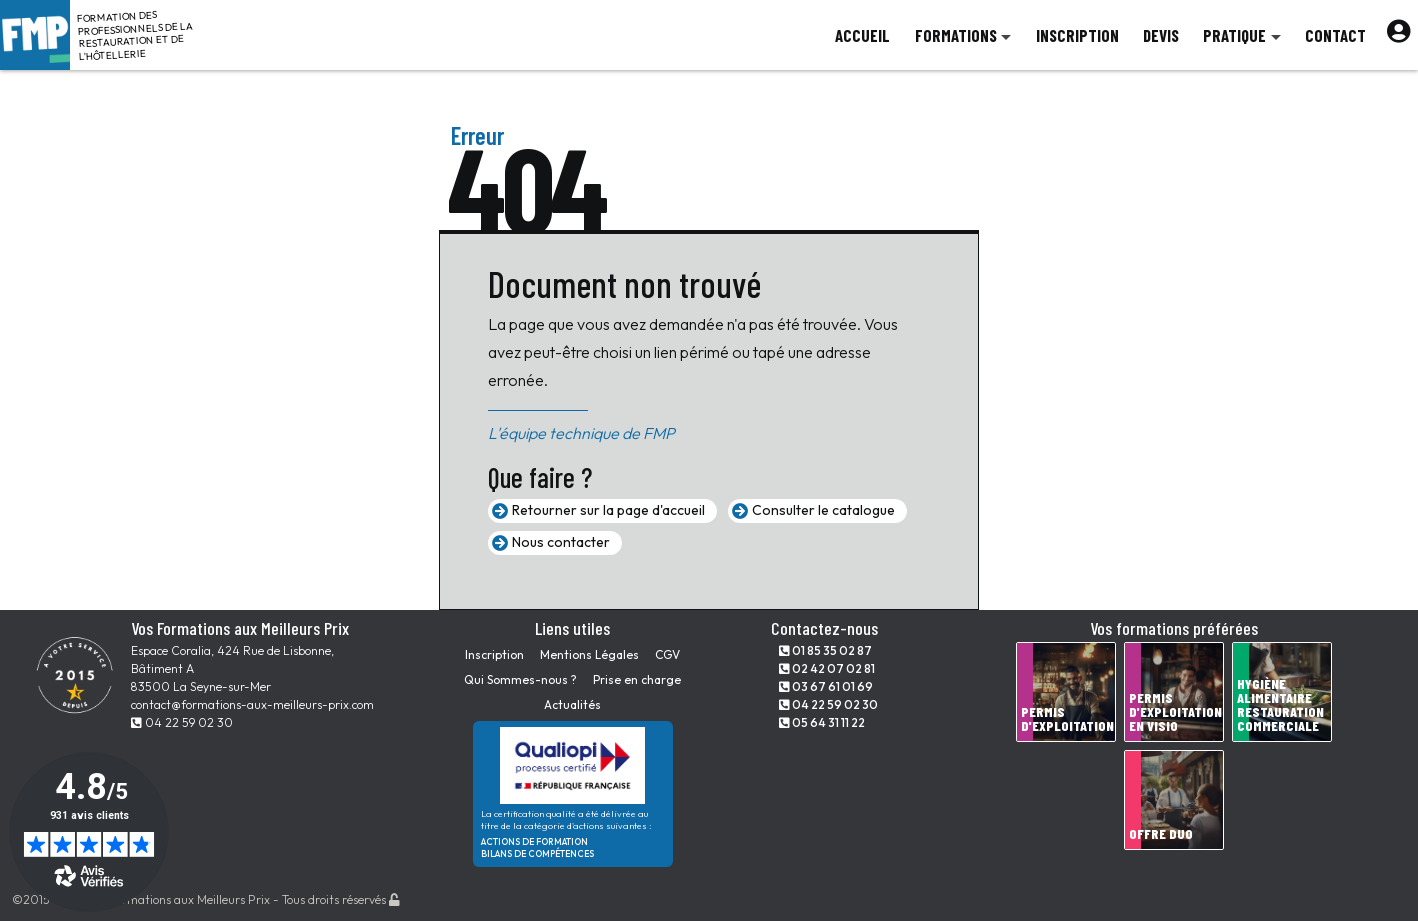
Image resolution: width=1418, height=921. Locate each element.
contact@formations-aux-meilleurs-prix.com (252, 704)
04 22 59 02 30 (182, 722)
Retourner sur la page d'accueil (608, 510)
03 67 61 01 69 (826, 686)
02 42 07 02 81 (827, 668)
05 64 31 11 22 (822, 722)
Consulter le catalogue (823, 510)
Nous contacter (561, 542)
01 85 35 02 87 (825, 650)
